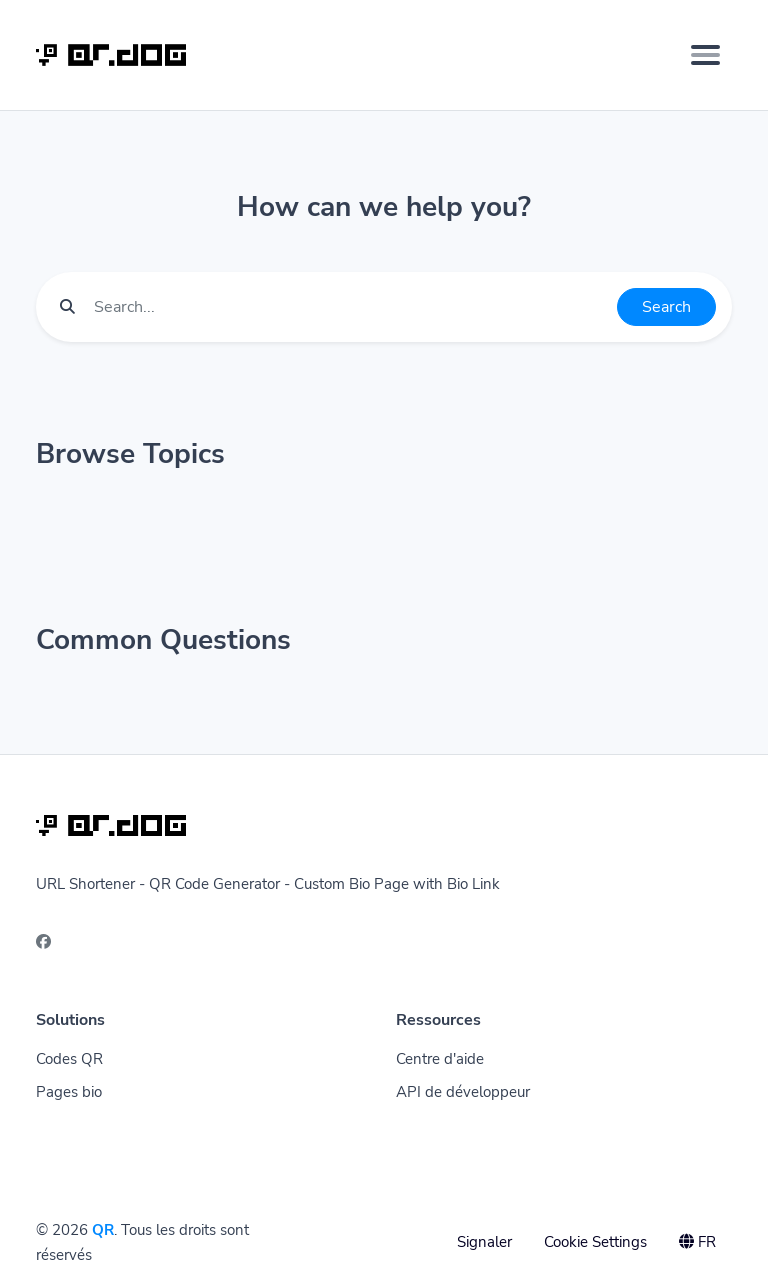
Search (666, 307)
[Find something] (350, 307)
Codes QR (69, 1059)
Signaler (484, 1242)
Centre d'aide (440, 1059)
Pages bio (69, 1092)
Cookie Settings (595, 1242)
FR (697, 1242)
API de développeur (463, 1092)
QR (103, 1230)
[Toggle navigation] (705, 55)
